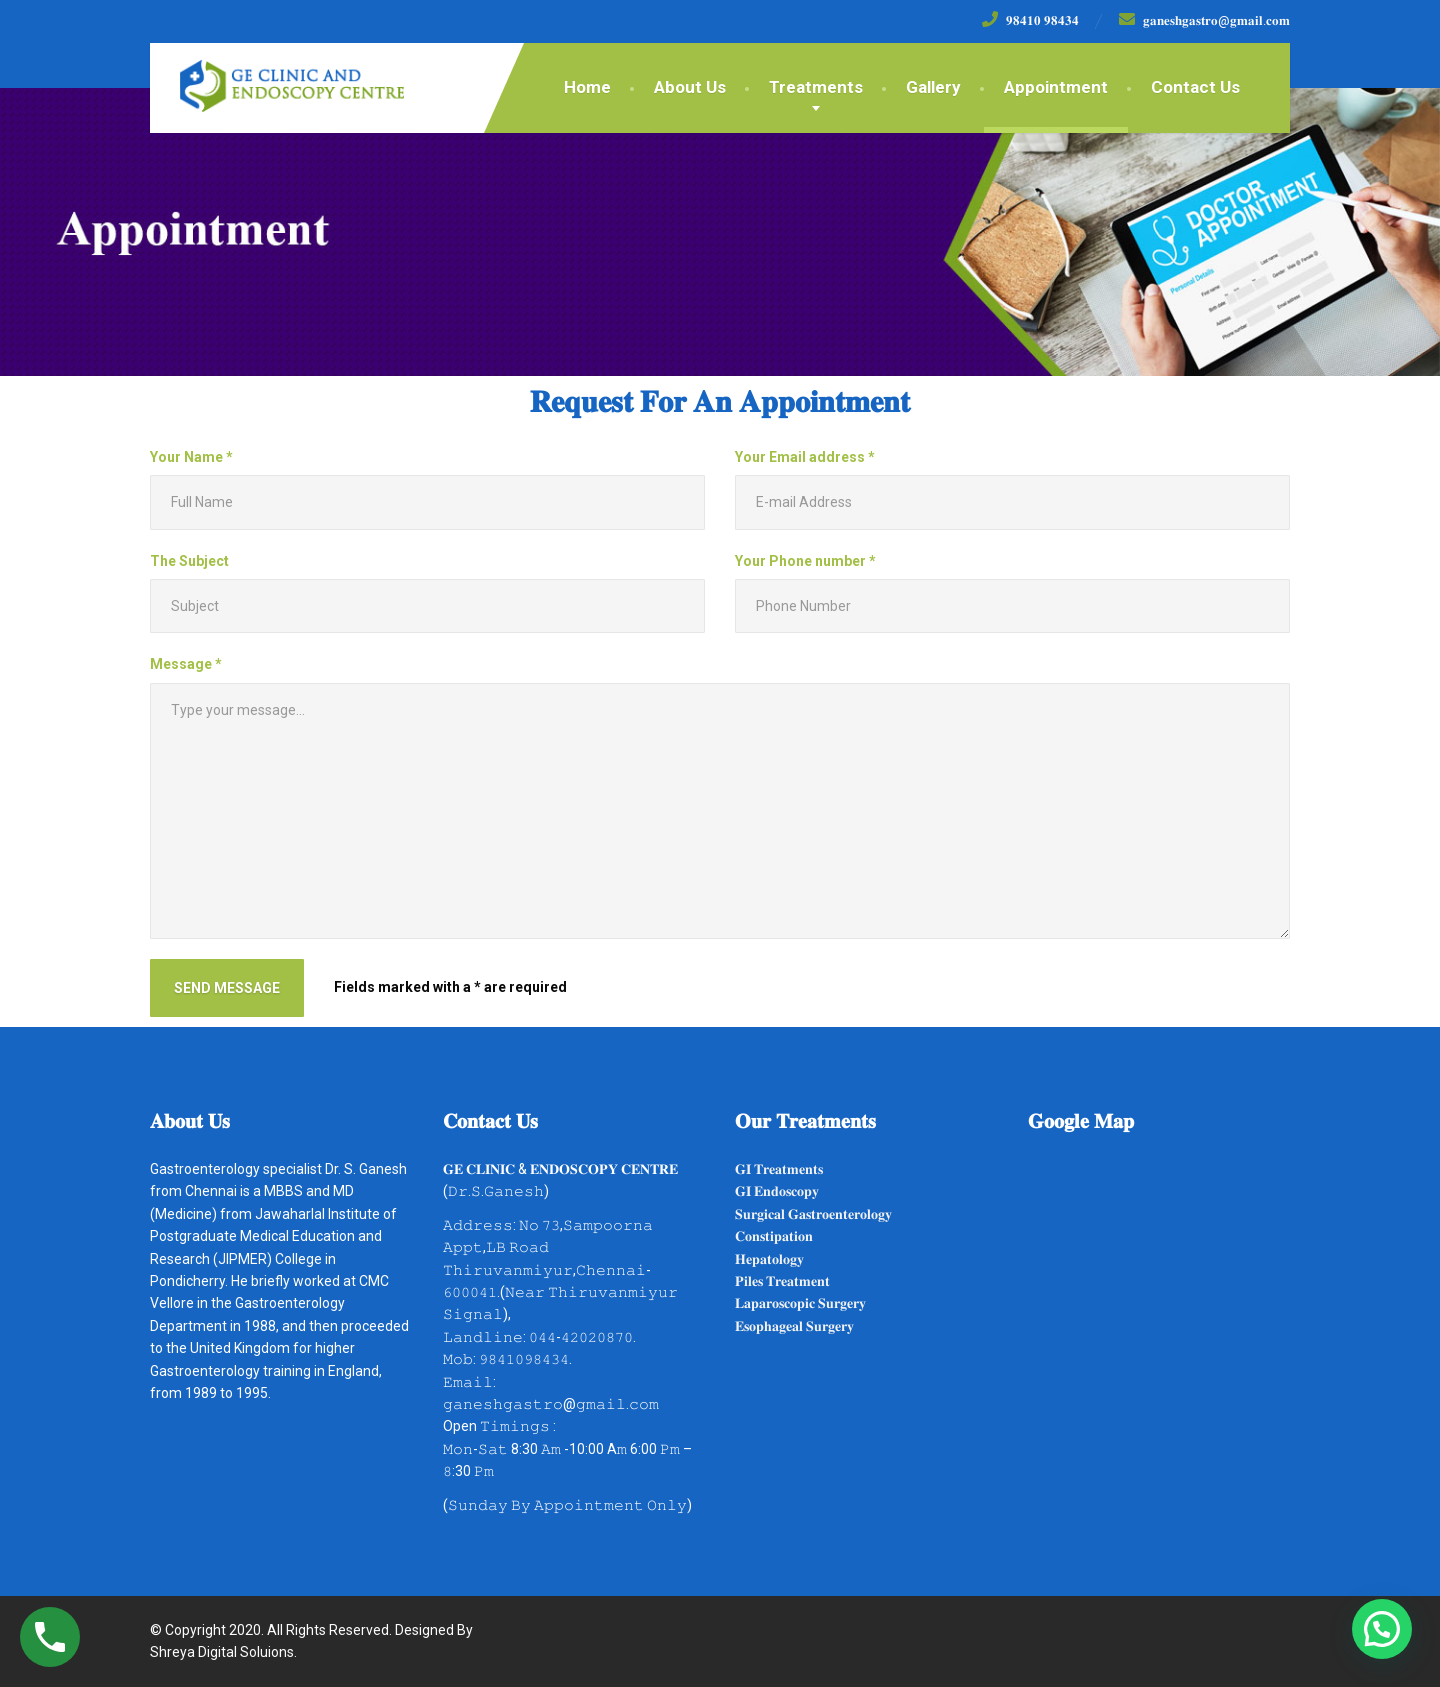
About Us (690, 87)
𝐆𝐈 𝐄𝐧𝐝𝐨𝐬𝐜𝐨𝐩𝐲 (777, 1191)
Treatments (816, 87)
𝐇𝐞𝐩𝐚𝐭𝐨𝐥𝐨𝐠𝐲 (769, 1259)
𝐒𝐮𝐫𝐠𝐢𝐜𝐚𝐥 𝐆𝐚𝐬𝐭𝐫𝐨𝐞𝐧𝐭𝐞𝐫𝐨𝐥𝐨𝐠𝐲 (813, 1214)
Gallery (933, 87)
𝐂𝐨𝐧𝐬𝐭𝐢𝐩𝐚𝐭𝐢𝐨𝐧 (774, 1236)
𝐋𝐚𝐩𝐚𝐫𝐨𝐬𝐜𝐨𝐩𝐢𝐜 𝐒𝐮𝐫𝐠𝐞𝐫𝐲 (800, 1303)
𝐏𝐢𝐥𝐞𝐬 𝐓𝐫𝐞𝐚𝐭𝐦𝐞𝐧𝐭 (782, 1281)
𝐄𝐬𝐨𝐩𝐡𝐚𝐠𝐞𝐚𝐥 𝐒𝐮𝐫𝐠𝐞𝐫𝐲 (794, 1326)
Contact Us (1195, 87)
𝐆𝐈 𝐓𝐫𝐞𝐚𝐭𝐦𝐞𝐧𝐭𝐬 (779, 1169)
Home (587, 87)
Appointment (1056, 87)
